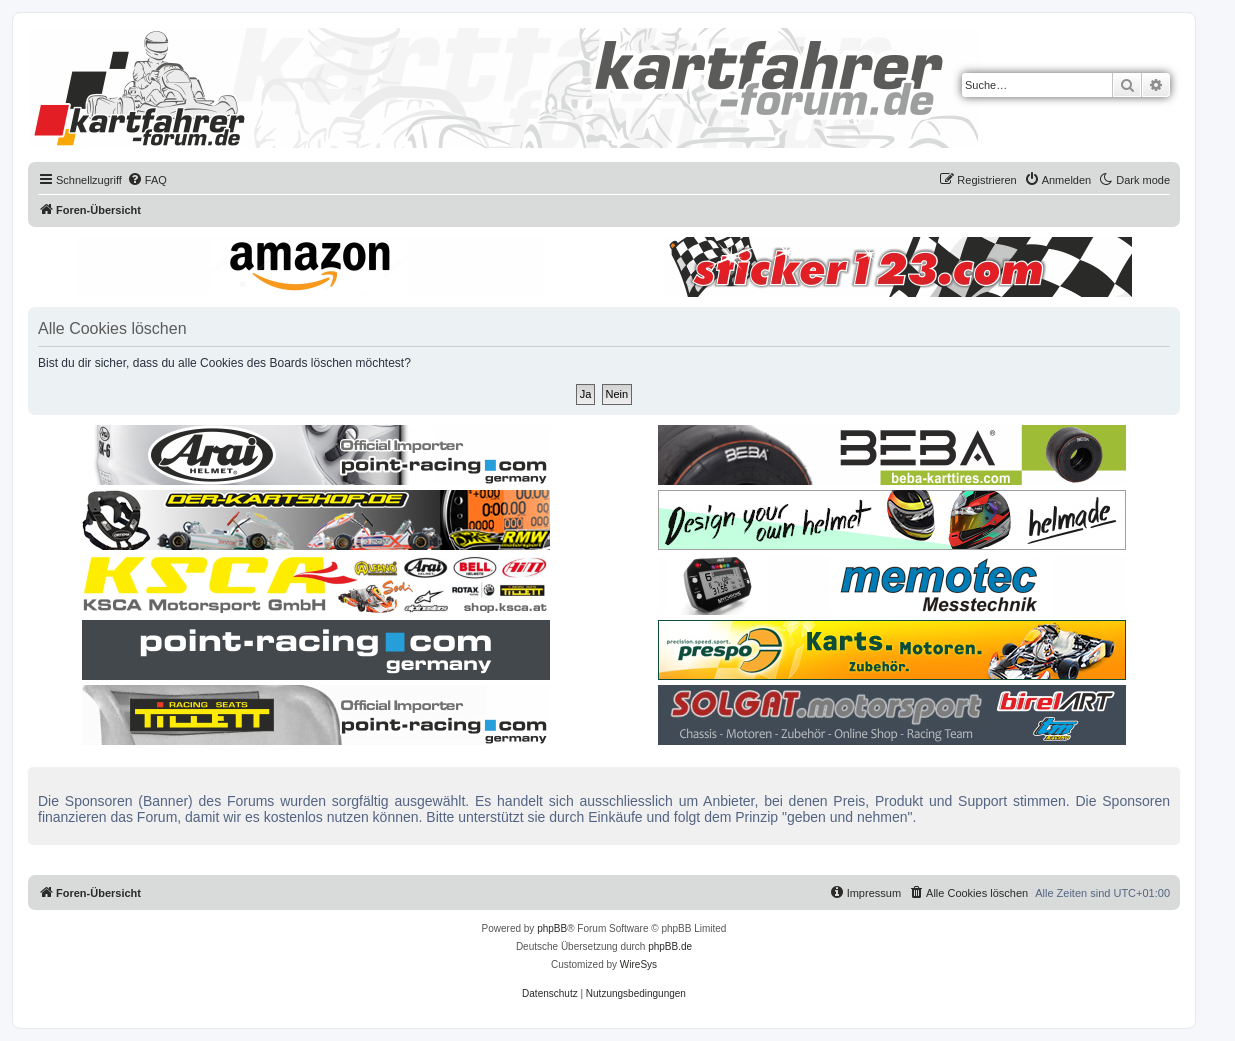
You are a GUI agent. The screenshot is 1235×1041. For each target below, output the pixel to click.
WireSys (638, 964)
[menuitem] (147, 180)
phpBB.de (670, 946)
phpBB (552, 928)
